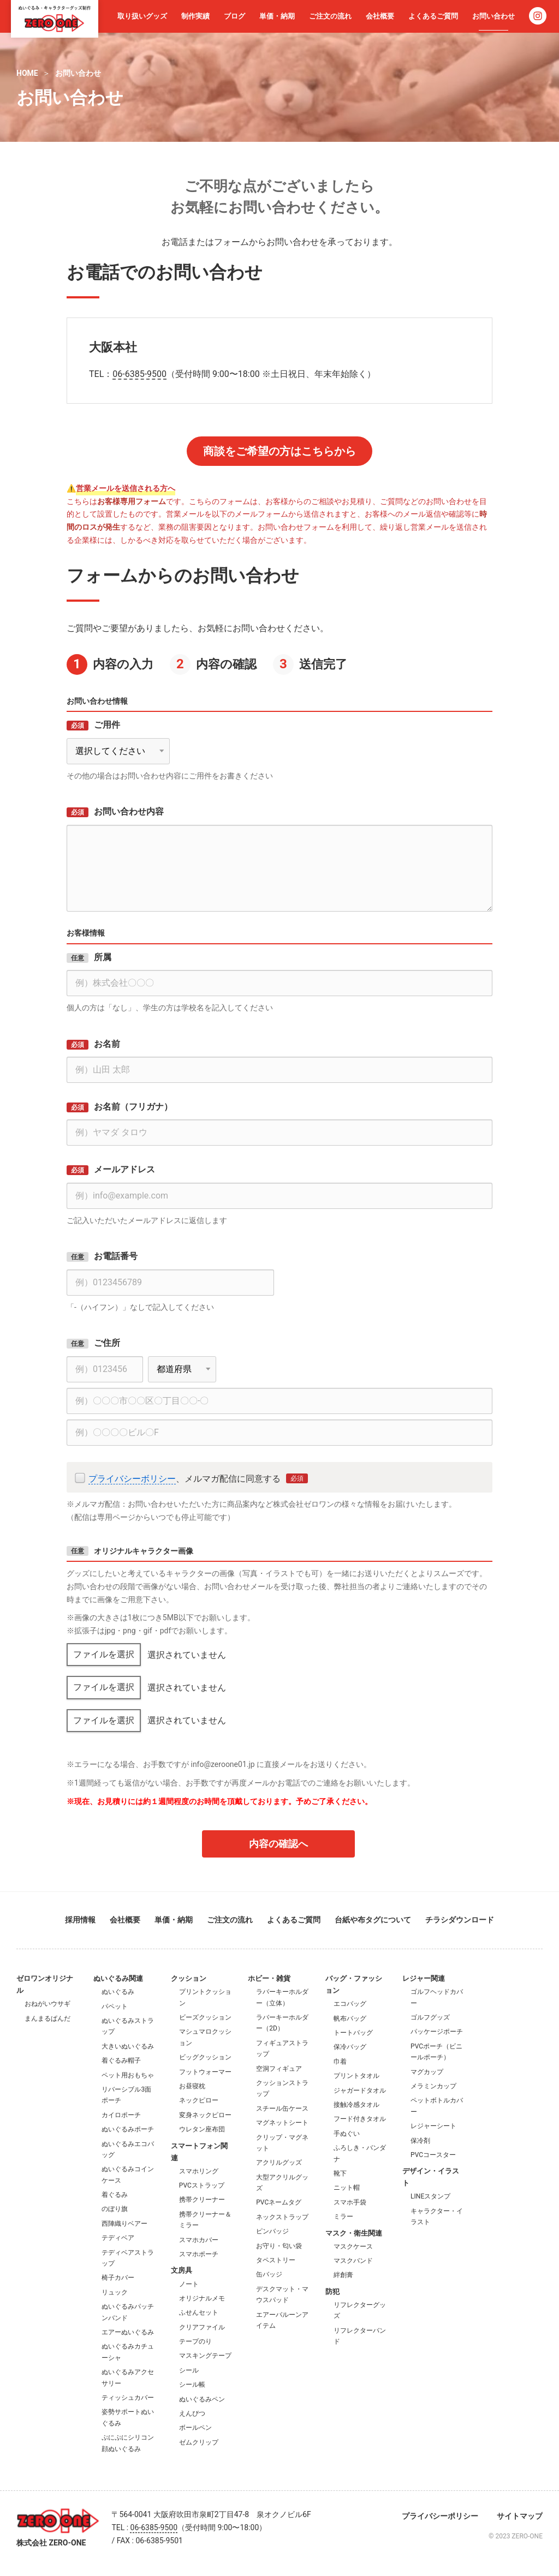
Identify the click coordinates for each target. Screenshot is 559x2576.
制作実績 (195, 16)
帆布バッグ (350, 2018)
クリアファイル (202, 2327)
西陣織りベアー (124, 2223)
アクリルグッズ (279, 2162)
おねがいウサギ (47, 2004)
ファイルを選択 (103, 1654)
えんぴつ (192, 2413)
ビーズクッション (205, 2017)
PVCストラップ (201, 2185)
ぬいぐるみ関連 (118, 1978)
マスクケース (353, 2246)
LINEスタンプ (430, 2196)
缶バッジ (269, 2274)
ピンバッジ (272, 2231)
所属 (102, 957)
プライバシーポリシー (440, 2516)
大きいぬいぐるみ (128, 2046)
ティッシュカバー (128, 2397)
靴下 (340, 2173)
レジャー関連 (423, 1978)
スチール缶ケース (282, 2108)
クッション (188, 1978)
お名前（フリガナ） (133, 1106)
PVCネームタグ (278, 2202)
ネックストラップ (282, 2217)
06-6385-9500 (139, 374)
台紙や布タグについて (373, 1919)
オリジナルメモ (202, 2298)
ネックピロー (198, 2100)
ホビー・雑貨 (269, 1978)
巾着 (340, 2061)
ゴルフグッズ (430, 2017)
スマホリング (198, 2171)
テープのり (195, 2341)
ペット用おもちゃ (128, 2075)
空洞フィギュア (279, 2068)
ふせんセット (198, 2312)
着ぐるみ (115, 2194)
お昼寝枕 (192, 2086)
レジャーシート (433, 2126)
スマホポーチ (198, 2254)
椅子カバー (118, 2277)
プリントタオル (356, 2076)
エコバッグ (350, 2004)
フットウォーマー (205, 2072)
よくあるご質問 (433, 16)
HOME (27, 73)
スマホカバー (198, 2240)
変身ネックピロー (205, 2115)
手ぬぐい (347, 2133)
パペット (115, 2006)
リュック (115, 2292)
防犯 (332, 2291)
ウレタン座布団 (202, 2129)
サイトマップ (520, 2516)
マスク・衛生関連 (353, 2233)
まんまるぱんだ (47, 2018)
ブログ (234, 16)
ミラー (343, 2216)
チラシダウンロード (459, 1919)
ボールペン (195, 2427)
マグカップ (427, 2072)
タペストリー (275, 2260)
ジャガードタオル (360, 2090)
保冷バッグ (350, 2047)
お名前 (107, 1044)
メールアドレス (124, 1169)
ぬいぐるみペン (202, 2399)
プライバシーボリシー (132, 1478)
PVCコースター (433, 2155)
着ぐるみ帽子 (121, 2060)
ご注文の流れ (330, 16)
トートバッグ (353, 2032)
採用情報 (80, 1919)
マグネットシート (282, 2122)
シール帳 (192, 2384)
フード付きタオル (360, 2119)
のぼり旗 (115, 2209)
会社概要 (380, 16)
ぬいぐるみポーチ (128, 2129)
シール (189, 2370)
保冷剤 (420, 2140)
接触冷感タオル (356, 2104)
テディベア (118, 2238)
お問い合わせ (493, 16)
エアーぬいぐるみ (128, 2332)
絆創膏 (343, 2275)
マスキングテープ (205, 2355)
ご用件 (107, 725)
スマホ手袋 (350, 2202)
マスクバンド (353, 2261)
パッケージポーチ (437, 2031)
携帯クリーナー (202, 2199)
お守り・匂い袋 (279, 2246)
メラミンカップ (433, 2086)
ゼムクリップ (198, 2442)
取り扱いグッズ (142, 16)
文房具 (181, 2270)
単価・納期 (277, 16)
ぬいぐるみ (118, 1992)
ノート (189, 2284)
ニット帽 (347, 2187)
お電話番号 (116, 1256)
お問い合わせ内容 (129, 811)
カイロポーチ (121, 2115)
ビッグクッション (205, 2057)
